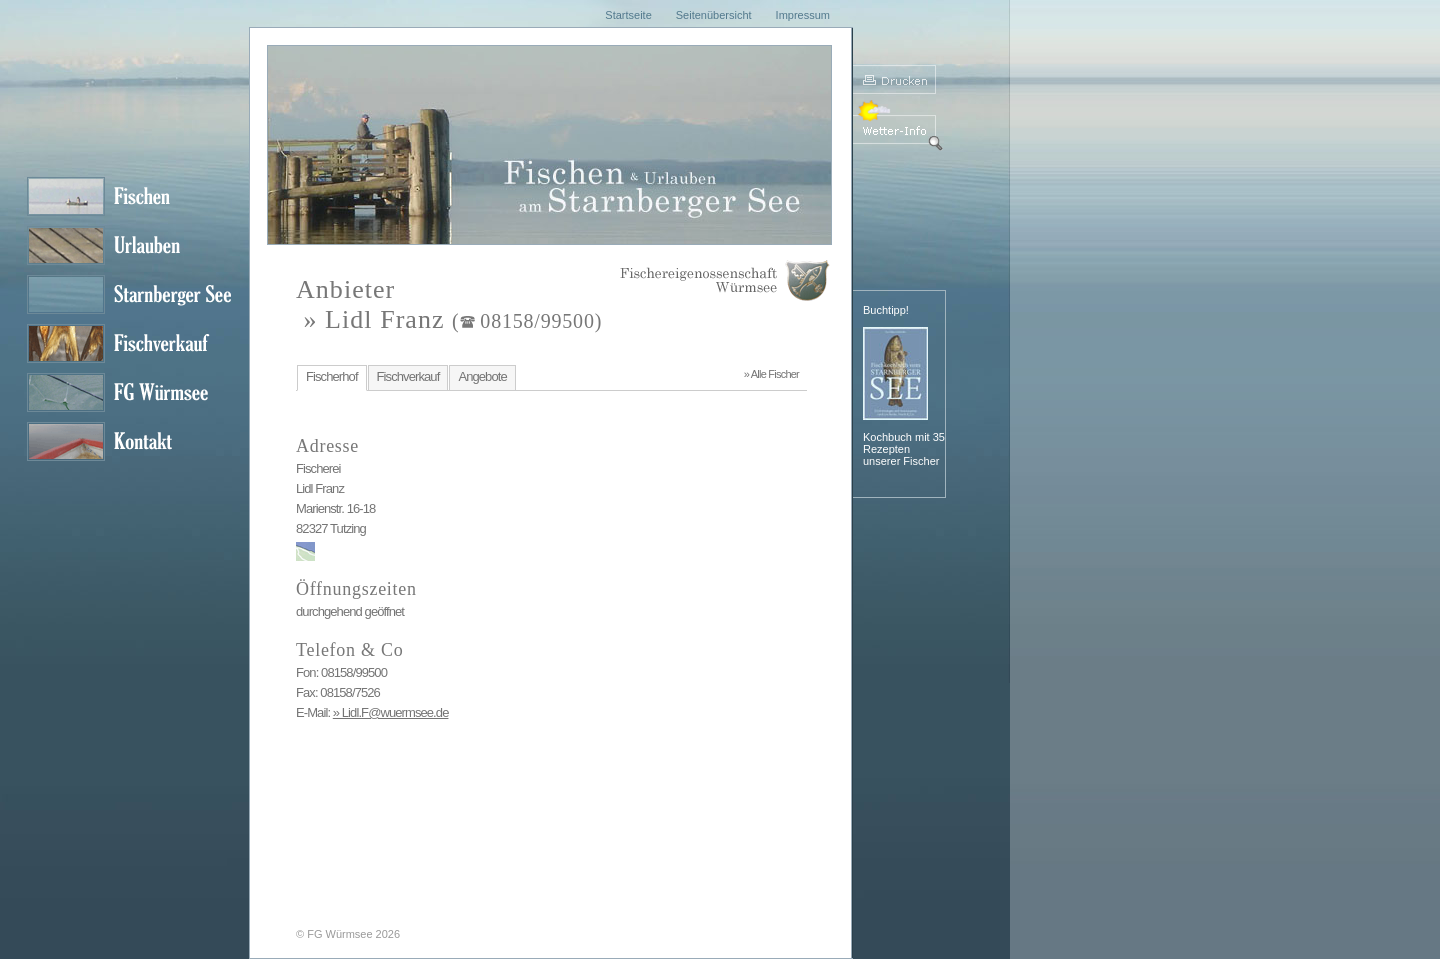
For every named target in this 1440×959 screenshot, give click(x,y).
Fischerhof (332, 376)
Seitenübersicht (714, 15)
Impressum (803, 15)
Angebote (482, 376)
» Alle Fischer (771, 374)
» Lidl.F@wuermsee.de (391, 712)
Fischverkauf (408, 376)
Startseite (628, 15)
